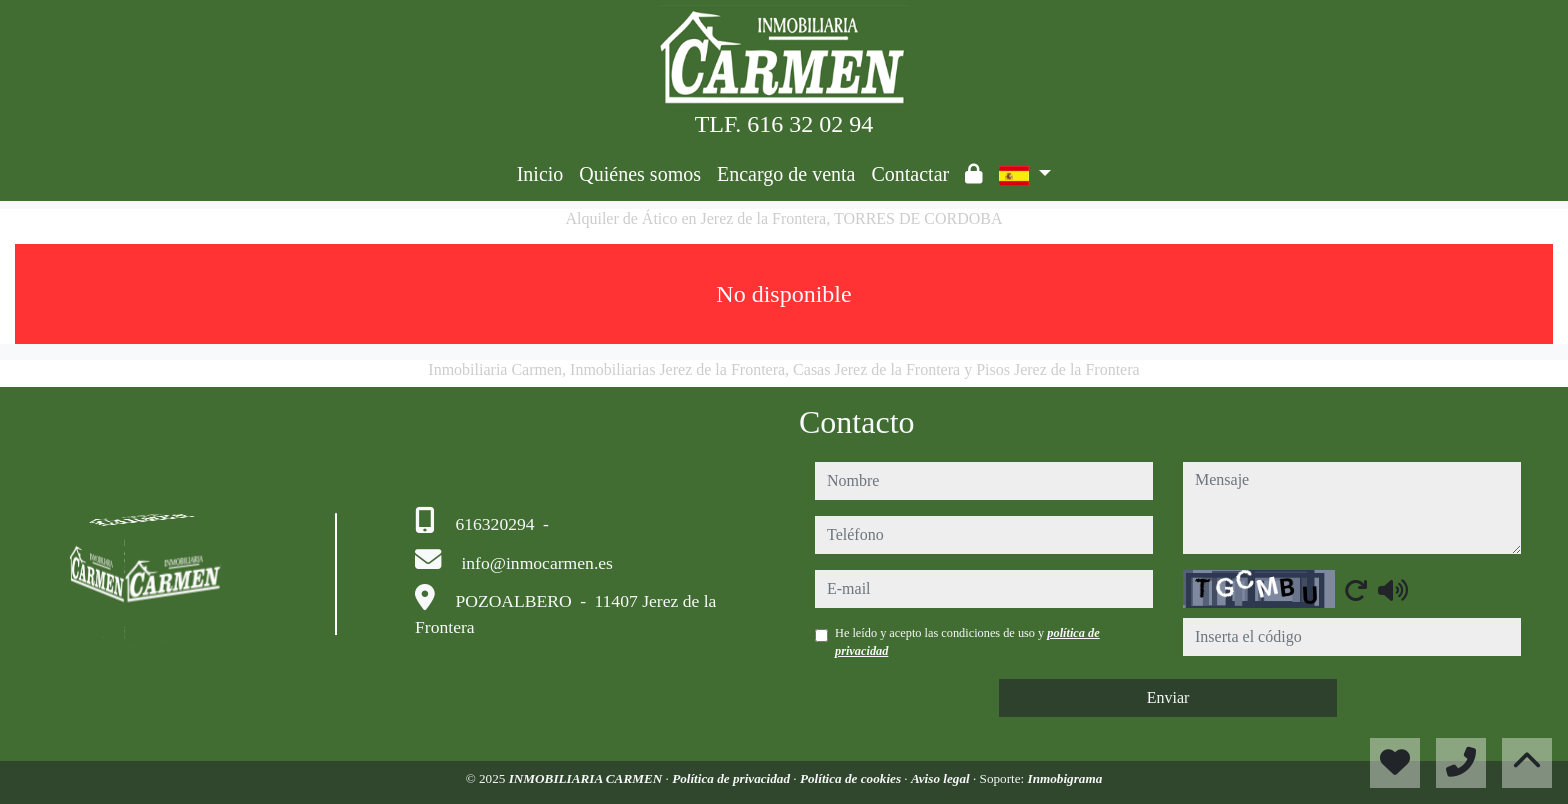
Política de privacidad (732, 778)
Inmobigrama (1065, 778)
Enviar (1168, 697)
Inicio (540, 174)
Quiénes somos (640, 174)
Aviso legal (942, 778)
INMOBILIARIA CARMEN (587, 778)
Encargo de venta (786, 174)
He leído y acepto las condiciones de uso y (967, 642)
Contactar (910, 174)
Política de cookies (852, 778)
